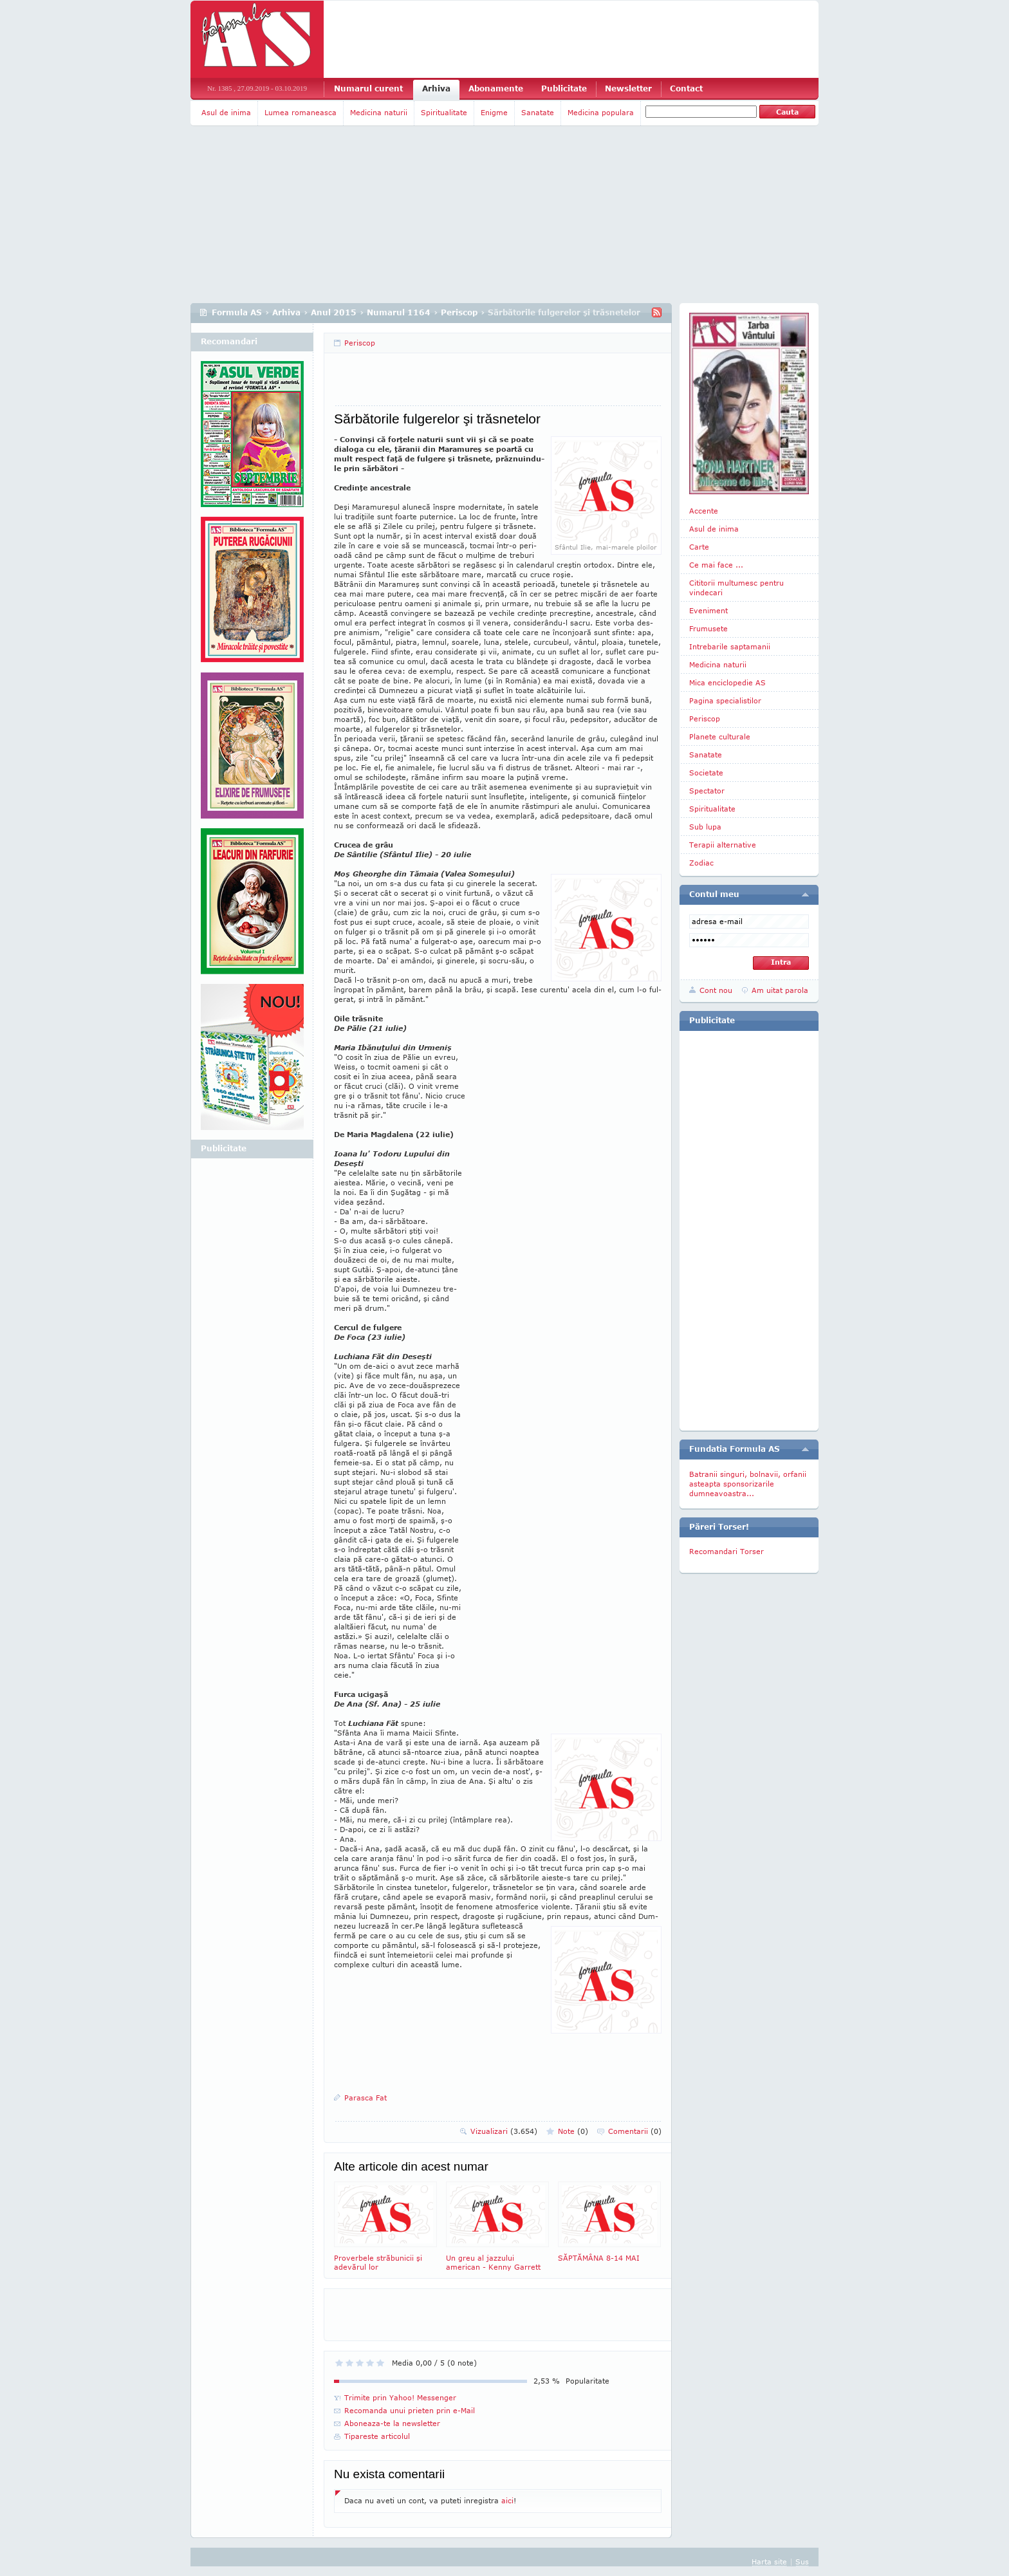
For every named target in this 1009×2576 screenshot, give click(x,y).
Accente (703, 510)
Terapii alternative (722, 844)
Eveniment (708, 610)
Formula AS (237, 312)
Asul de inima (226, 112)
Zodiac (701, 862)
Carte (699, 546)
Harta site (769, 2561)
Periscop (459, 312)
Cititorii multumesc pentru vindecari (736, 588)
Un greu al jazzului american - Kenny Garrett (497, 2226)
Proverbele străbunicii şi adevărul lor (385, 2226)
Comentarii (635, 2131)
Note (573, 2131)
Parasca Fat (365, 2097)
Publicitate (564, 88)
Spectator (707, 790)
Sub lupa (705, 826)
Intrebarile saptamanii (729, 646)
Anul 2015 (333, 312)
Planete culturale (719, 736)
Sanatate (537, 112)
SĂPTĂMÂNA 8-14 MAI (609, 2222)
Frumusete (708, 628)
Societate (706, 772)
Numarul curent (368, 88)
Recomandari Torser (726, 1551)
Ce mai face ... (716, 565)
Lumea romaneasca (300, 112)
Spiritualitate (444, 112)
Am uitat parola (780, 990)
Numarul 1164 (398, 312)
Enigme (494, 112)
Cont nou (715, 990)
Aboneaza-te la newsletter (392, 2423)
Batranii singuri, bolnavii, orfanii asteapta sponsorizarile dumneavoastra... (747, 1483)
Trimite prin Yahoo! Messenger (400, 2397)
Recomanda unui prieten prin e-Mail (409, 2410)
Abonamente (495, 88)
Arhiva (436, 88)
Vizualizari (503, 2131)
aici (507, 2500)
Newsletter (628, 88)
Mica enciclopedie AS (727, 682)
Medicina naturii (378, 112)
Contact (686, 88)
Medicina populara (601, 112)
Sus (802, 2561)
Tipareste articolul (377, 2436)
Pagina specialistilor (725, 700)
